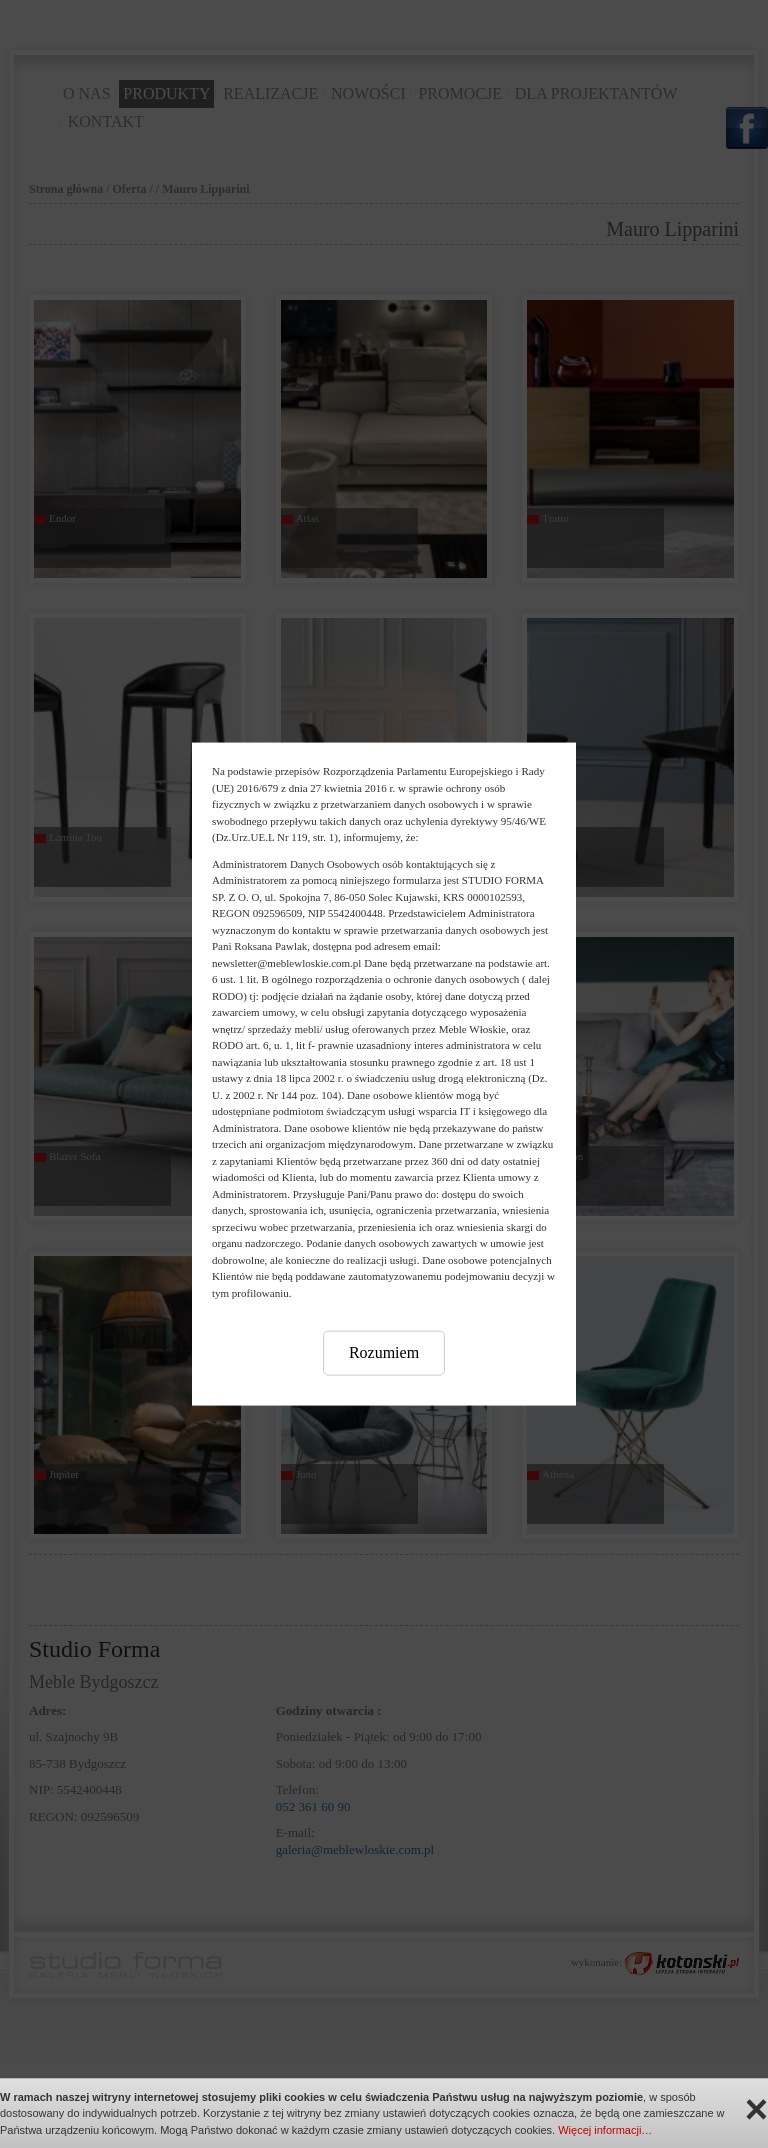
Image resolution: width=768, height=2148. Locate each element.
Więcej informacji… (605, 2130)
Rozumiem (384, 1352)
